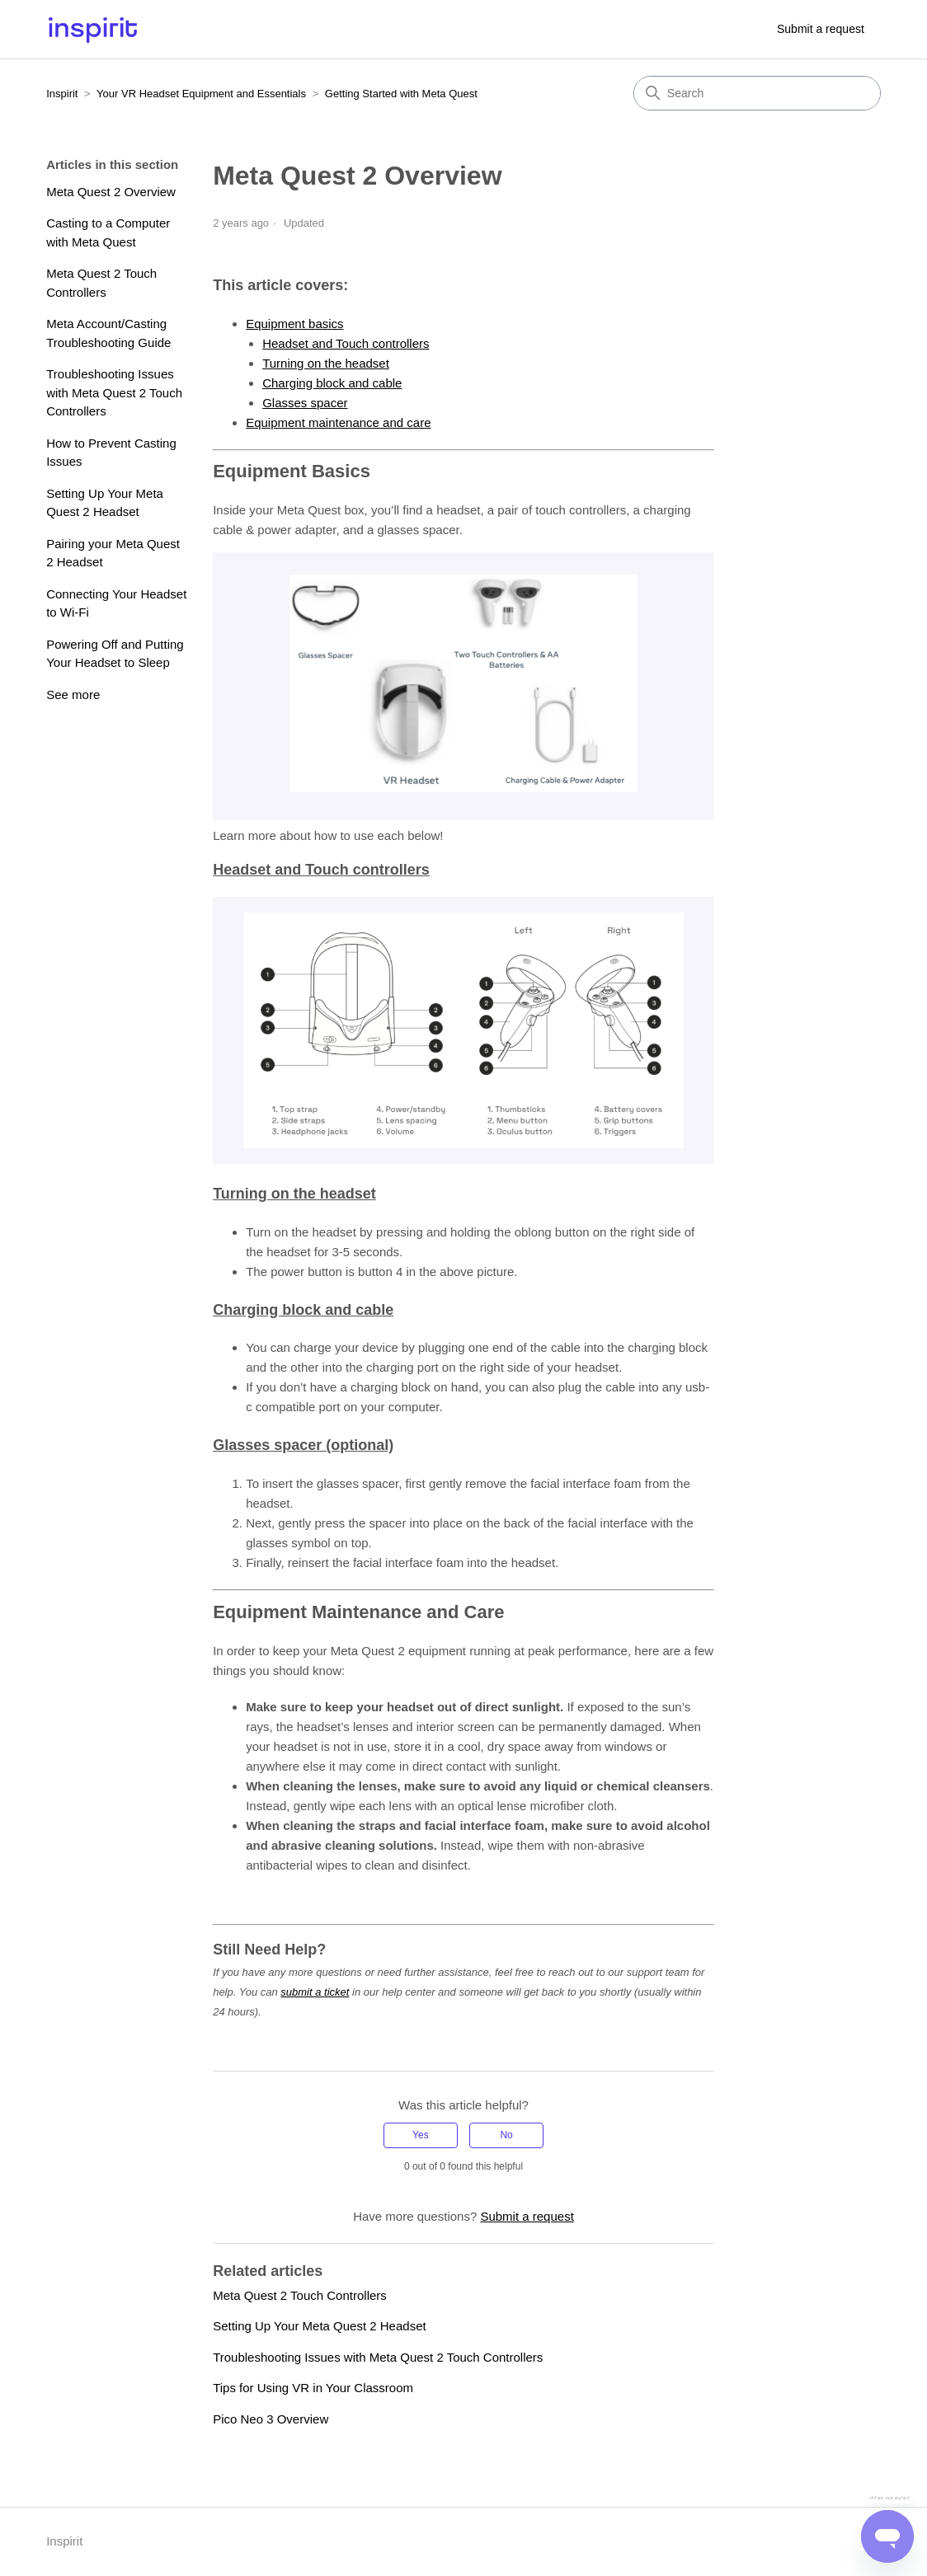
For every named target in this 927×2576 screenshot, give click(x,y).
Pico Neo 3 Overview (270, 2419)
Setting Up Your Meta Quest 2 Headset (104, 502)
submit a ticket (314, 1992)
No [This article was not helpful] (506, 2135)
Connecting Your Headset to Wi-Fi (116, 603)
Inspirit (62, 93)
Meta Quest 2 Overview (111, 192)
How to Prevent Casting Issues (111, 452)
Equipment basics (294, 324)
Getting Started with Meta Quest (401, 93)
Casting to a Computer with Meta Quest (108, 232)
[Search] (757, 93)
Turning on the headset (325, 363)
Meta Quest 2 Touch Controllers (101, 282)
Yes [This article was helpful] (420, 2135)
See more (73, 694)
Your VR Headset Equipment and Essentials (201, 93)
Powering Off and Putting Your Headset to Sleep (115, 653)
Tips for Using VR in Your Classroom (313, 2388)
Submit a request (820, 28)
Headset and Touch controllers (345, 343)
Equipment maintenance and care (338, 422)
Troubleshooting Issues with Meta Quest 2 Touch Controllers (114, 392)
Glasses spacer (304, 403)
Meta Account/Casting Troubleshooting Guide (108, 333)
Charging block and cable (332, 383)
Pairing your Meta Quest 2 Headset (113, 553)
